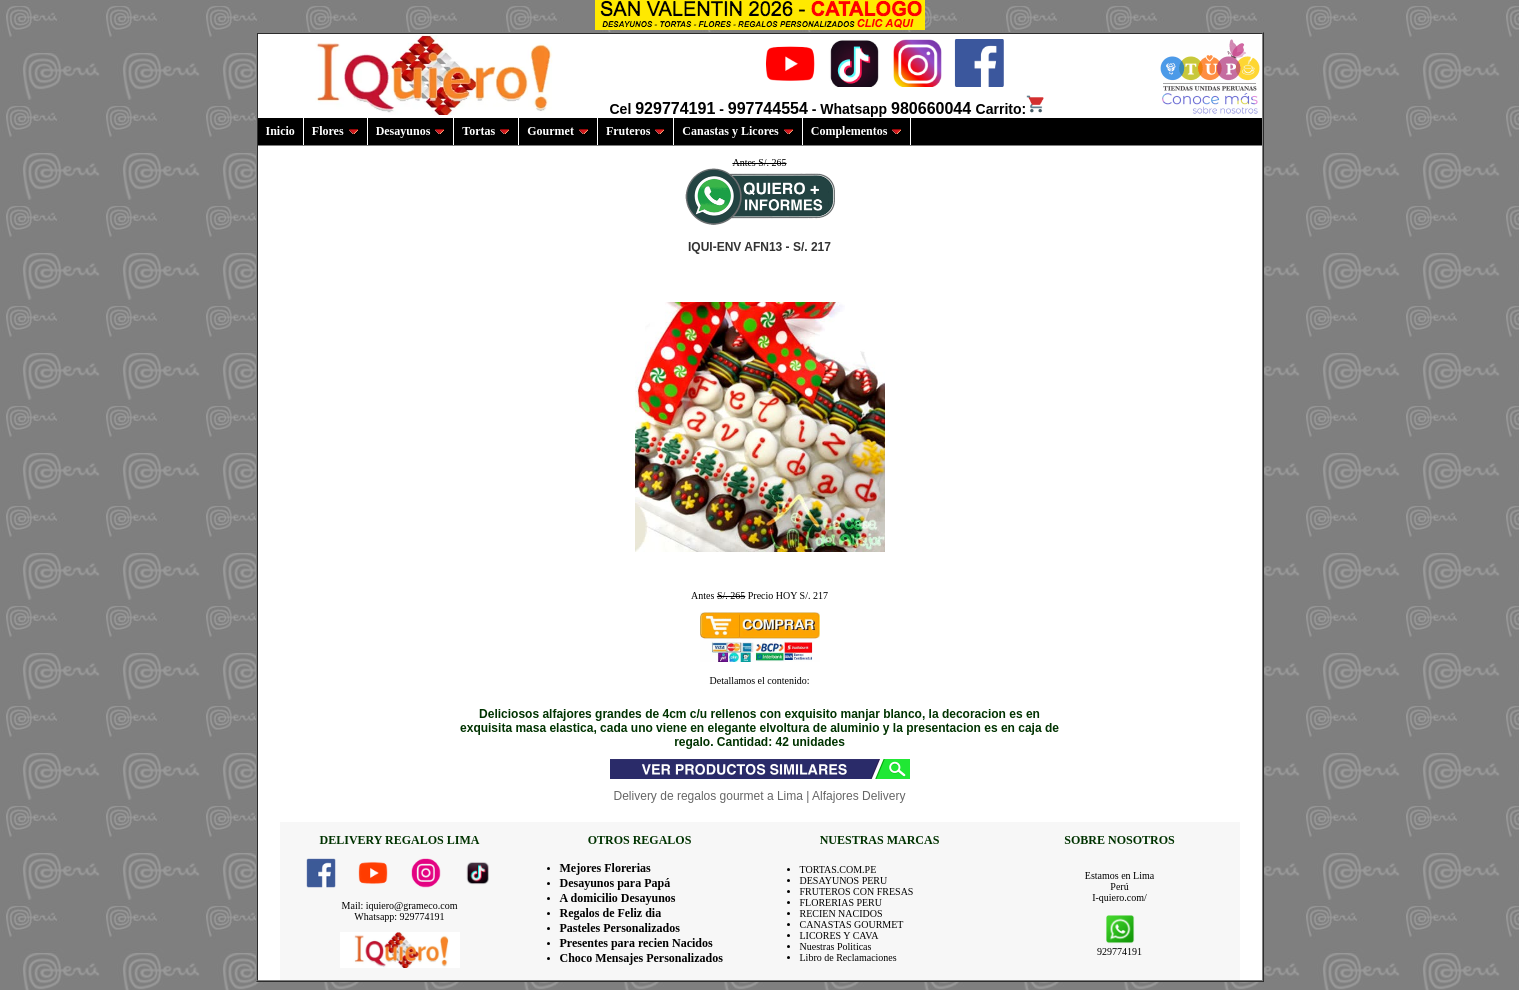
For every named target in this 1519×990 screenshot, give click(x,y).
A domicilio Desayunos (618, 898)
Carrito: (1011, 109)
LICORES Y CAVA (839, 935)
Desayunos (411, 131)
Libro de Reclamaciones (848, 957)
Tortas (486, 131)
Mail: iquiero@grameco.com (400, 905)
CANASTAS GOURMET (852, 924)
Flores (335, 131)
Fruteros (635, 131)
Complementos (857, 131)
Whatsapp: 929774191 (399, 916)
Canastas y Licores (737, 131)
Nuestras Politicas (836, 946)
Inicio (280, 131)
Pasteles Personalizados (620, 928)
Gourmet (558, 131)
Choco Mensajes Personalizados (641, 958)
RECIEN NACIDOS (841, 913)
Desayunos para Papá (615, 883)
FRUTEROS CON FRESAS (857, 891)
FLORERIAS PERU (841, 902)
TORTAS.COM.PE (838, 869)
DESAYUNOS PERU (844, 880)
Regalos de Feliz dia (611, 913)
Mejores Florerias (605, 868)
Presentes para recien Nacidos (636, 943)
